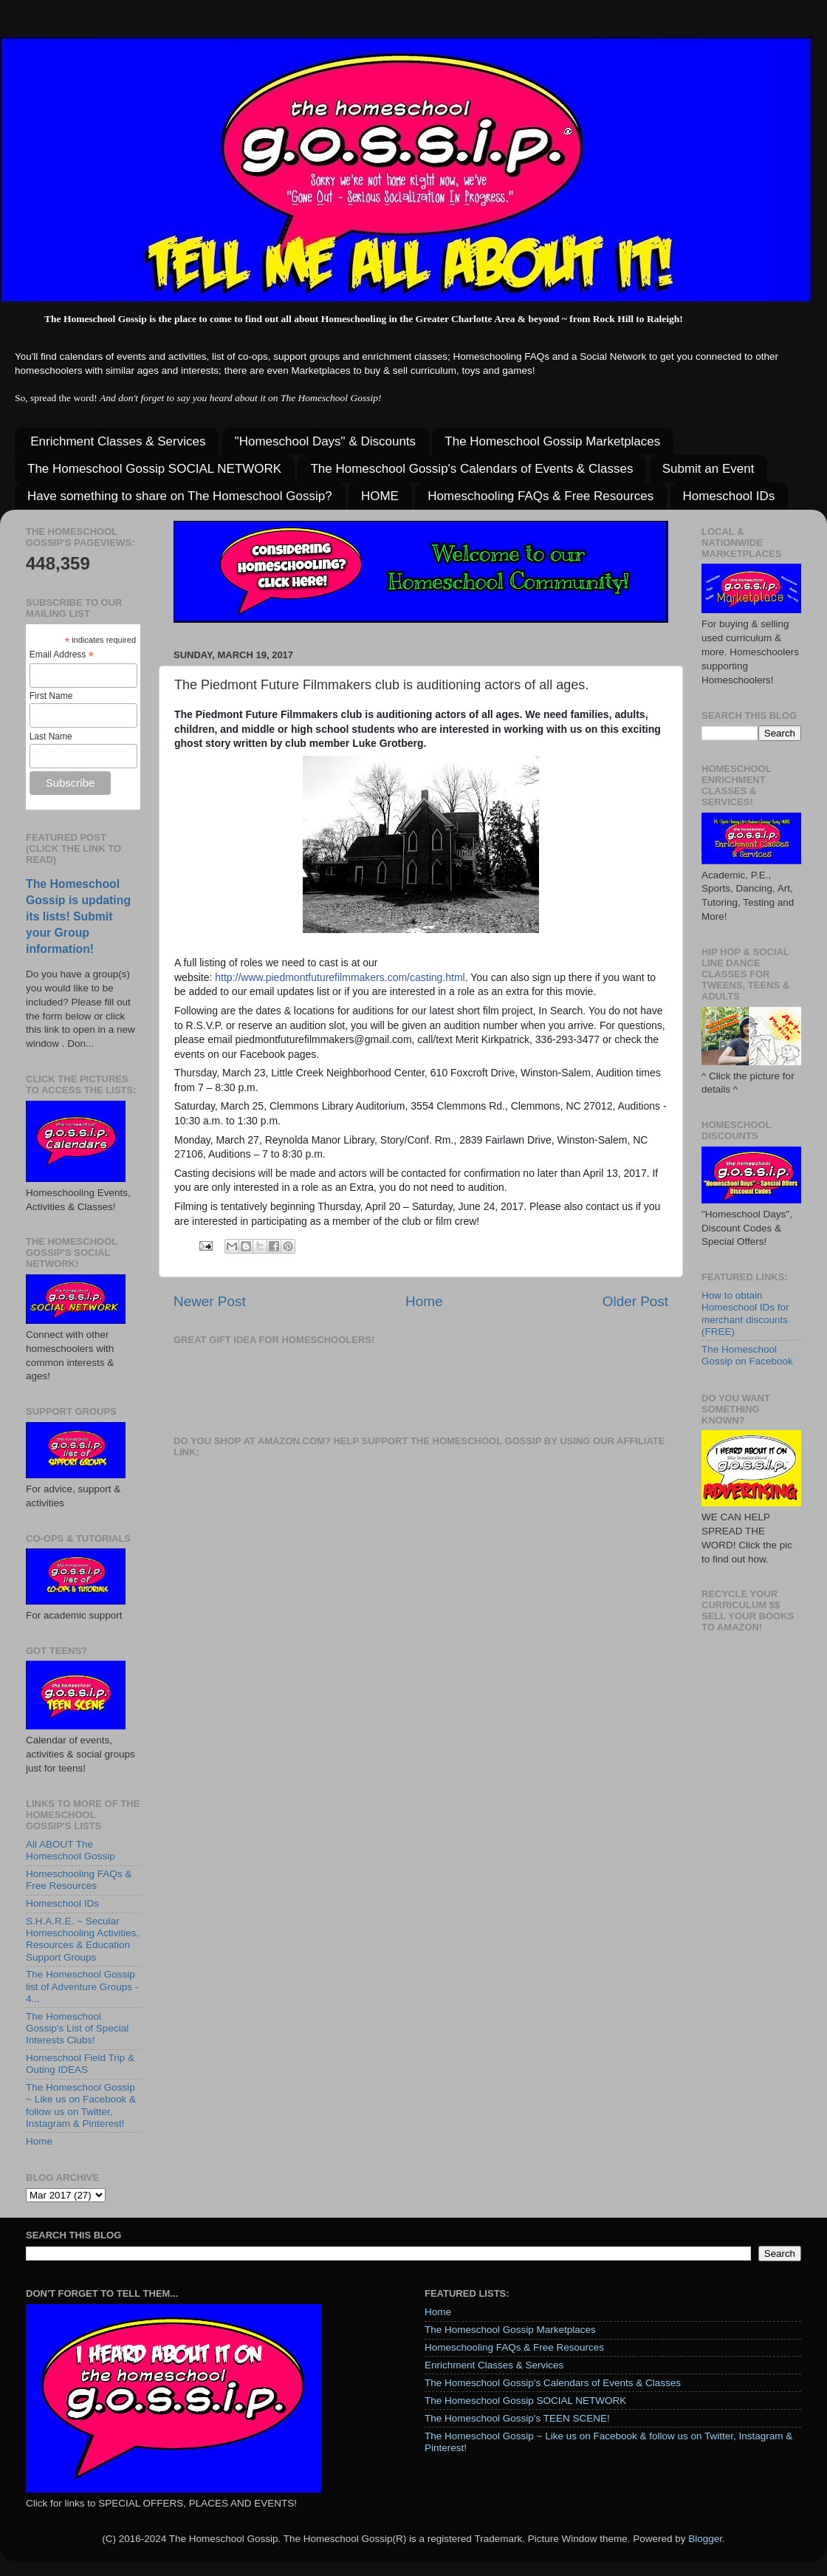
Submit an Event (708, 469)
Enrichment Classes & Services (117, 441)
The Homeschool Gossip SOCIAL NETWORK (154, 469)
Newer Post (210, 1301)
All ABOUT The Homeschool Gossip (70, 1850)
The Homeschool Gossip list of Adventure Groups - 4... (82, 1986)
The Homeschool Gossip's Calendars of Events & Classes (471, 469)
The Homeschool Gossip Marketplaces (552, 441)
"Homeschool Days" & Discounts (325, 441)
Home (423, 1301)
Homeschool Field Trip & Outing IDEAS (80, 2063)
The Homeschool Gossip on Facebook (747, 1355)
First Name (51, 696)
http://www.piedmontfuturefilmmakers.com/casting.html (339, 977)
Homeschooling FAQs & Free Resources (540, 496)
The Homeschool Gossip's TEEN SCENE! (517, 2418)
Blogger (705, 2538)
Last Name (51, 736)
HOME (380, 496)
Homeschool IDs (729, 496)
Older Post (635, 1301)
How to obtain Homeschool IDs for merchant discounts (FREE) (745, 1313)
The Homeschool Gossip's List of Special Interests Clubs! (77, 2028)
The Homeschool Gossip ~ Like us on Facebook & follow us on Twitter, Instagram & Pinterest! (81, 2105)
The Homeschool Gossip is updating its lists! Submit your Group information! (78, 916)
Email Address (62, 655)
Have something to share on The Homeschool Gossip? (179, 496)
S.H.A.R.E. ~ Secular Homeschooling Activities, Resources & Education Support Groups (82, 1939)
